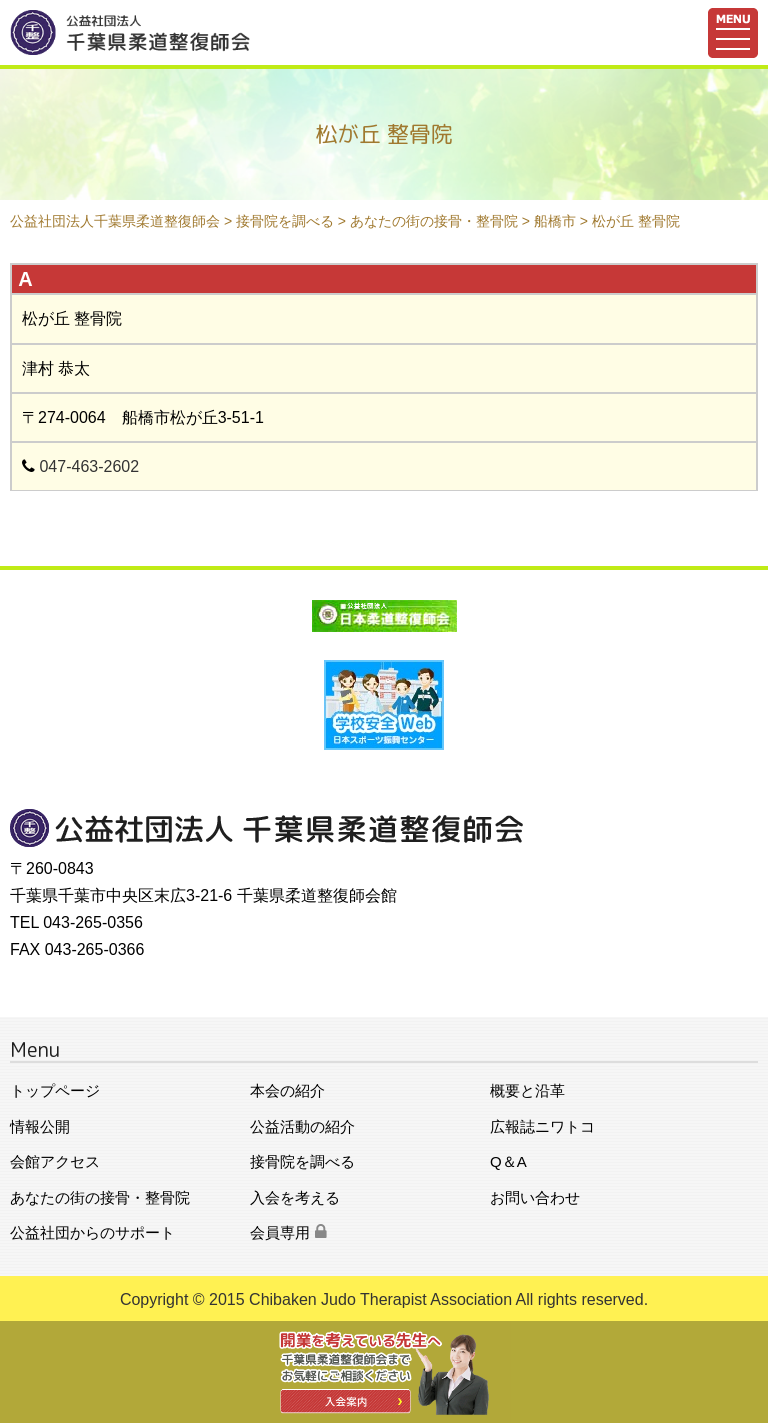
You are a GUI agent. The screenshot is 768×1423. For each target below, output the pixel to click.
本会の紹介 (287, 1090)
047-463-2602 (89, 466)
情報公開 (40, 1126)
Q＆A (508, 1161)
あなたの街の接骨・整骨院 (100, 1197)
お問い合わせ (535, 1197)
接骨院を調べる (302, 1161)
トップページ (55, 1090)
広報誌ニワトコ (542, 1126)
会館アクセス (55, 1161)
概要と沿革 (527, 1090)
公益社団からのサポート (92, 1232)
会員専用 (288, 1232)
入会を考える (295, 1197)
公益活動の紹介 (302, 1126)
